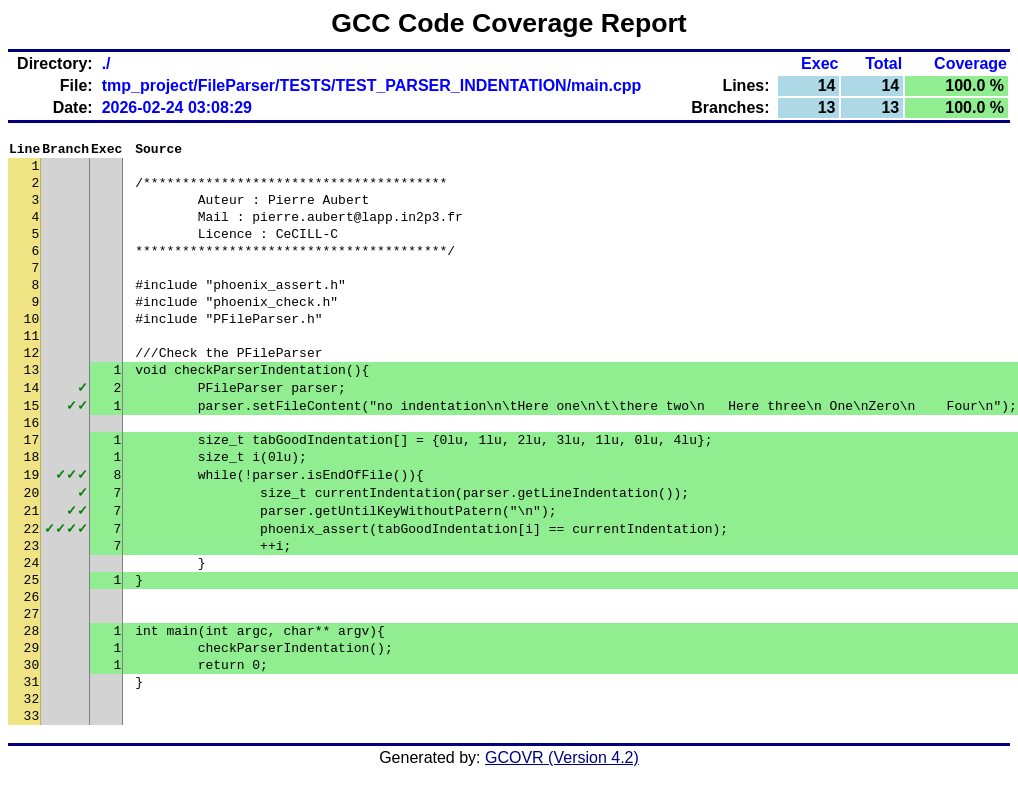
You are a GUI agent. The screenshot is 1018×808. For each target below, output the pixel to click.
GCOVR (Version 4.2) (562, 772)
